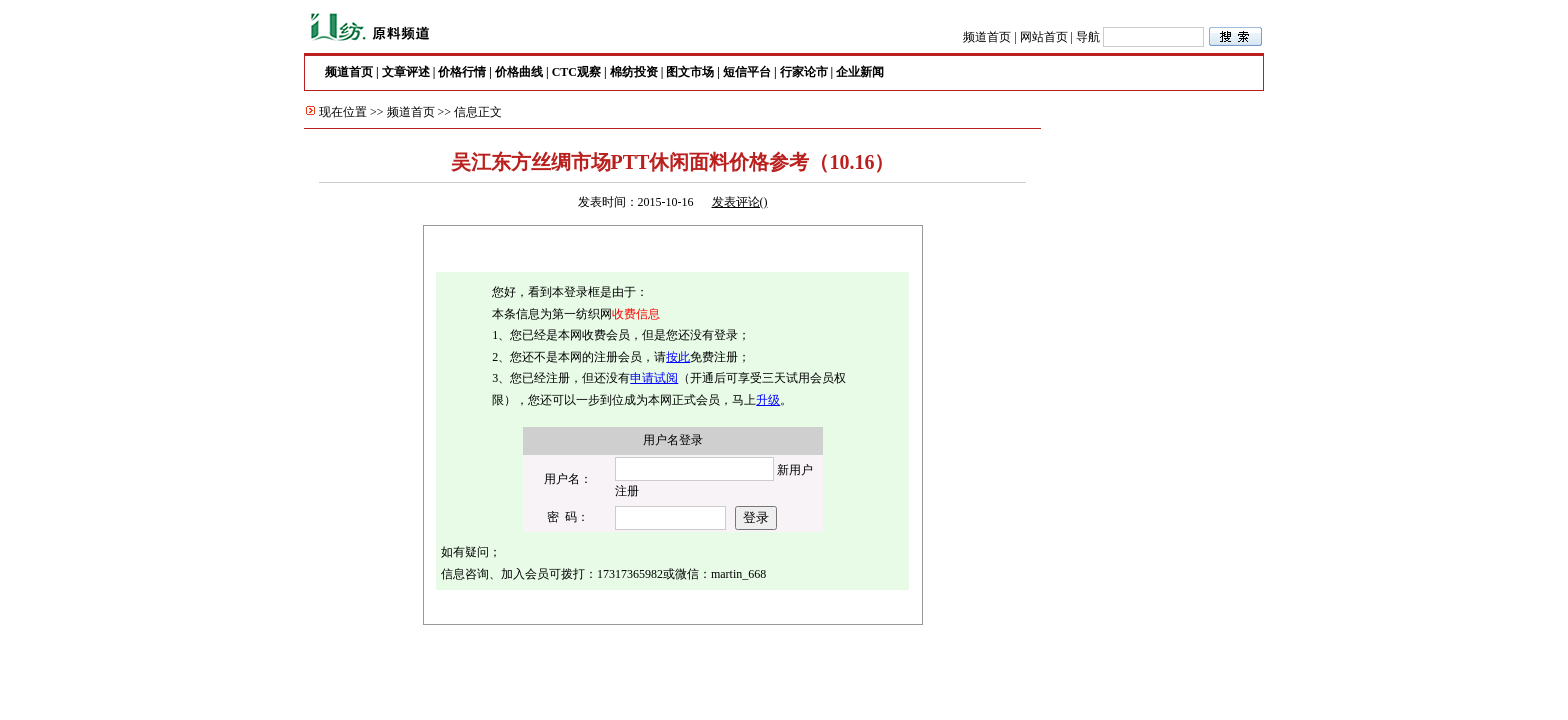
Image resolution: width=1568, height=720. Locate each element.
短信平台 (747, 72)
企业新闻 (860, 72)
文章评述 (406, 72)
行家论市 (804, 72)
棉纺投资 (634, 72)
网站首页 (1044, 37)
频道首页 (987, 37)
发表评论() (740, 202)
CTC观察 (576, 72)
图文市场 (690, 72)
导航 (1088, 37)
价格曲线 (519, 72)
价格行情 (462, 72)
